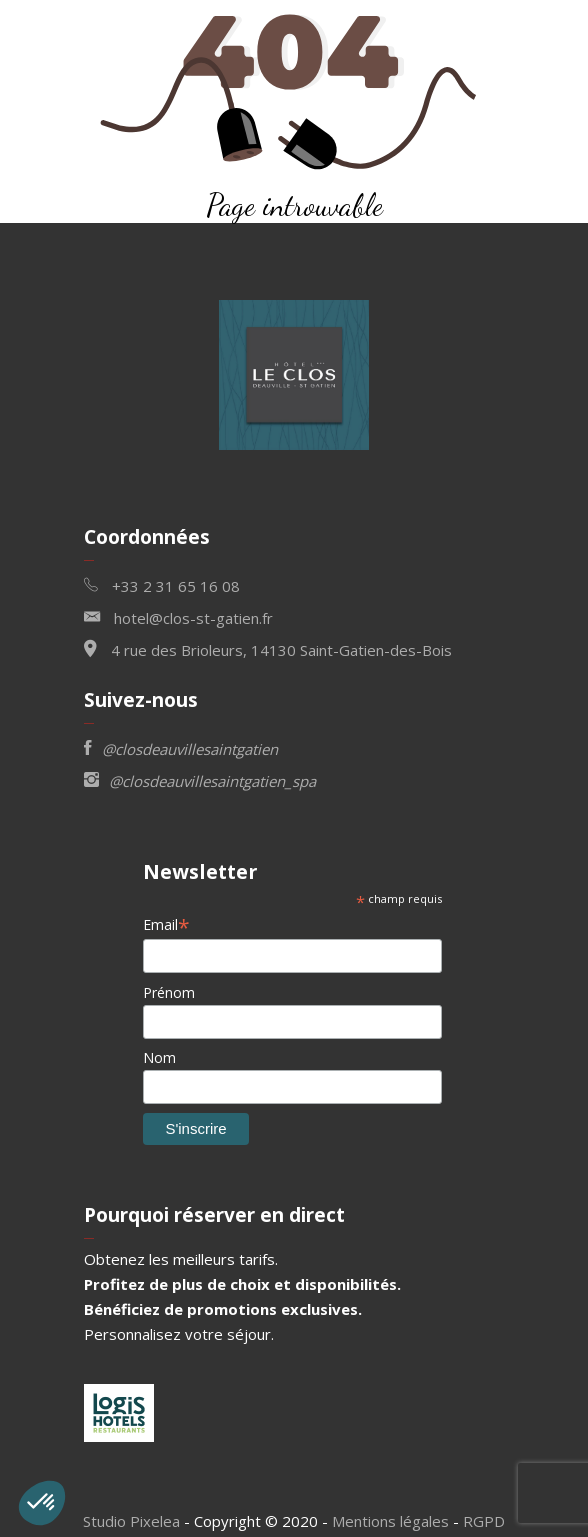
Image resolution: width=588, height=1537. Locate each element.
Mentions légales (390, 1521)
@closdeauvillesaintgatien (181, 747)
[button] (42, 1503)
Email (166, 924)
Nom (159, 1057)
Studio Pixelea (131, 1521)
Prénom (169, 992)
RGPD (484, 1521)
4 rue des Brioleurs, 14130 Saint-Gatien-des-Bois (268, 648)
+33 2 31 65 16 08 (162, 584)
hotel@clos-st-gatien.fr (178, 616)
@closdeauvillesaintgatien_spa (200, 779)
